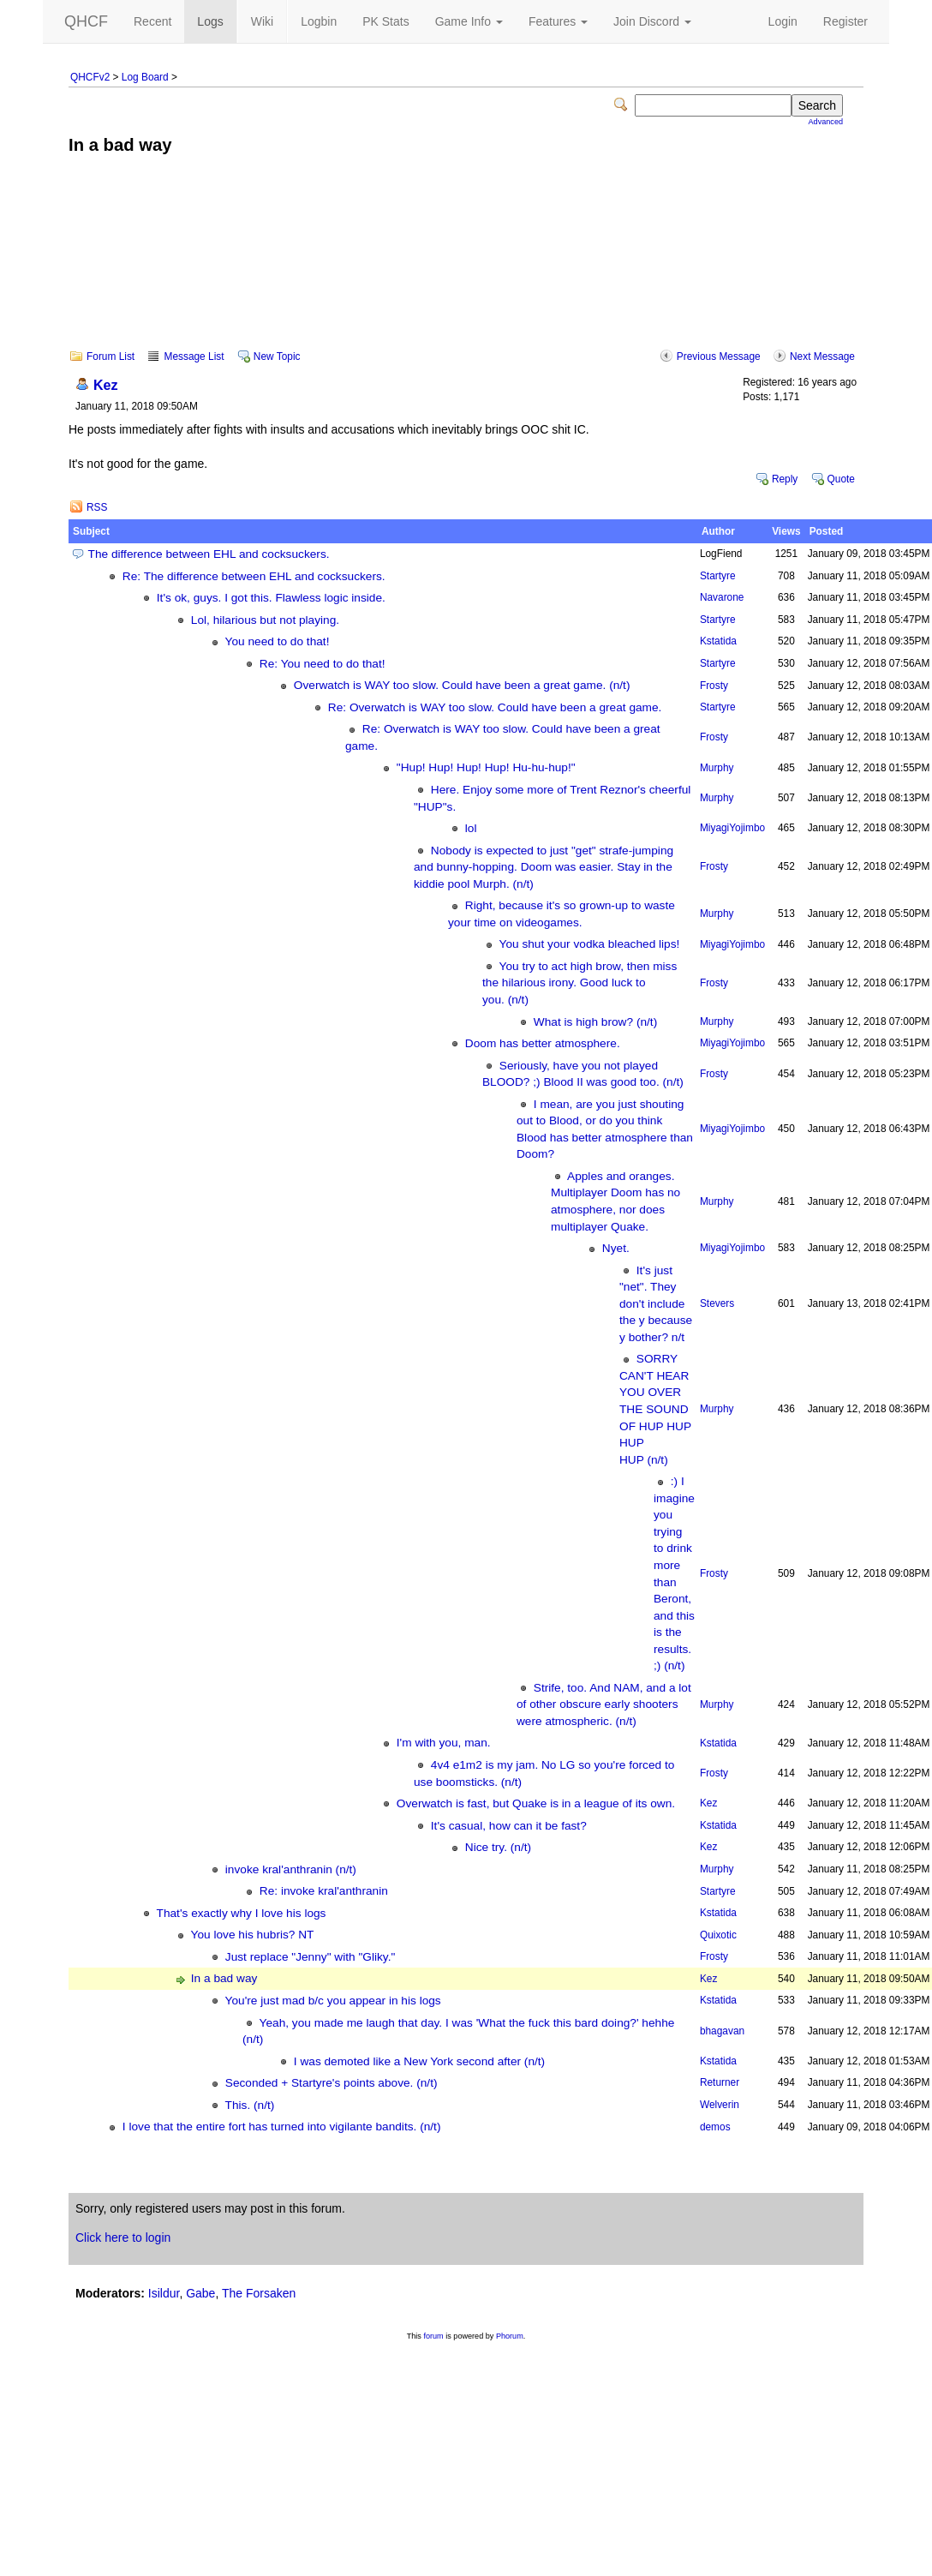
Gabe (200, 2293)
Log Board (145, 77)
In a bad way (224, 1978)
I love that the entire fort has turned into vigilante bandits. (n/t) (281, 2126)
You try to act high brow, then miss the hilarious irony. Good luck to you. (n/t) (579, 983)
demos (715, 2127)
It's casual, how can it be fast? (509, 1825)
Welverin (719, 2105)
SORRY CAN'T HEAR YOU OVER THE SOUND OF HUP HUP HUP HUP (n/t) (655, 1408)
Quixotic (718, 1935)
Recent (152, 21)
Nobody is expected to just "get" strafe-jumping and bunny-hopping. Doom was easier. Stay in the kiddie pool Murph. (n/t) (543, 867)
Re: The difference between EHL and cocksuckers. (253, 576)
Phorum (509, 2336)
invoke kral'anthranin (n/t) (290, 1869)
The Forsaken (259, 2293)
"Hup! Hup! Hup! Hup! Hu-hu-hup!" (486, 767)
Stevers (717, 1303)
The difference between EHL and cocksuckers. (209, 554)
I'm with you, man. (444, 1742)
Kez (105, 384)
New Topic (277, 356)
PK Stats (385, 21)
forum (433, 2336)
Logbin (319, 21)
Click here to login (122, 2237)
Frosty (714, 686)
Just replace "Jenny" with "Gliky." (310, 1956)
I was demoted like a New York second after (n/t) (419, 2061)
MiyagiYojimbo (732, 828)
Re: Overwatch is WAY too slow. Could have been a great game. (495, 707)
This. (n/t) (250, 2105)
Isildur (164, 2293)
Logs (210, 21)
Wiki (262, 21)
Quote (841, 479)
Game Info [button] (469, 21)
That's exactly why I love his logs (241, 1913)
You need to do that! (277, 641)
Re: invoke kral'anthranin (324, 1890)
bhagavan (722, 2031)
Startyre (718, 576)
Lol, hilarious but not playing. (265, 620)
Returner (719, 2082)
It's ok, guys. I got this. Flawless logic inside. (271, 597)
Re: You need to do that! (322, 663)
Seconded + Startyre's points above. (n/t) (331, 2082)
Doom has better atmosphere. (542, 1043)
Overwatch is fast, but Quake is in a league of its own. (536, 1803)
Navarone (722, 597)
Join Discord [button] (652, 21)
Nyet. (616, 1248)
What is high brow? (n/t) (595, 1021)
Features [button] (558, 21)
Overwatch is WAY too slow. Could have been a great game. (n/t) (462, 685)
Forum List (110, 356)
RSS (97, 507)
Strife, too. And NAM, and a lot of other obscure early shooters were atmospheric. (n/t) (604, 1704)
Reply (785, 479)
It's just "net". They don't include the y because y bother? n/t (655, 1304)
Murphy (717, 768)
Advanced (826, 121)
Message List (194, 356)
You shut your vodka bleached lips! (589, 944)
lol (471, 828)
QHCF (86, 21)
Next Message (822, 356)
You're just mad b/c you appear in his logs (333, 2000)
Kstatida (718, 641)
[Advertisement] (466, 264)
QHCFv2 (90, 77)
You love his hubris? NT (252, 1934)
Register (845, 21)
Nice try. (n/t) (498, 1847)
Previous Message (719, 356)
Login (783, 21)
